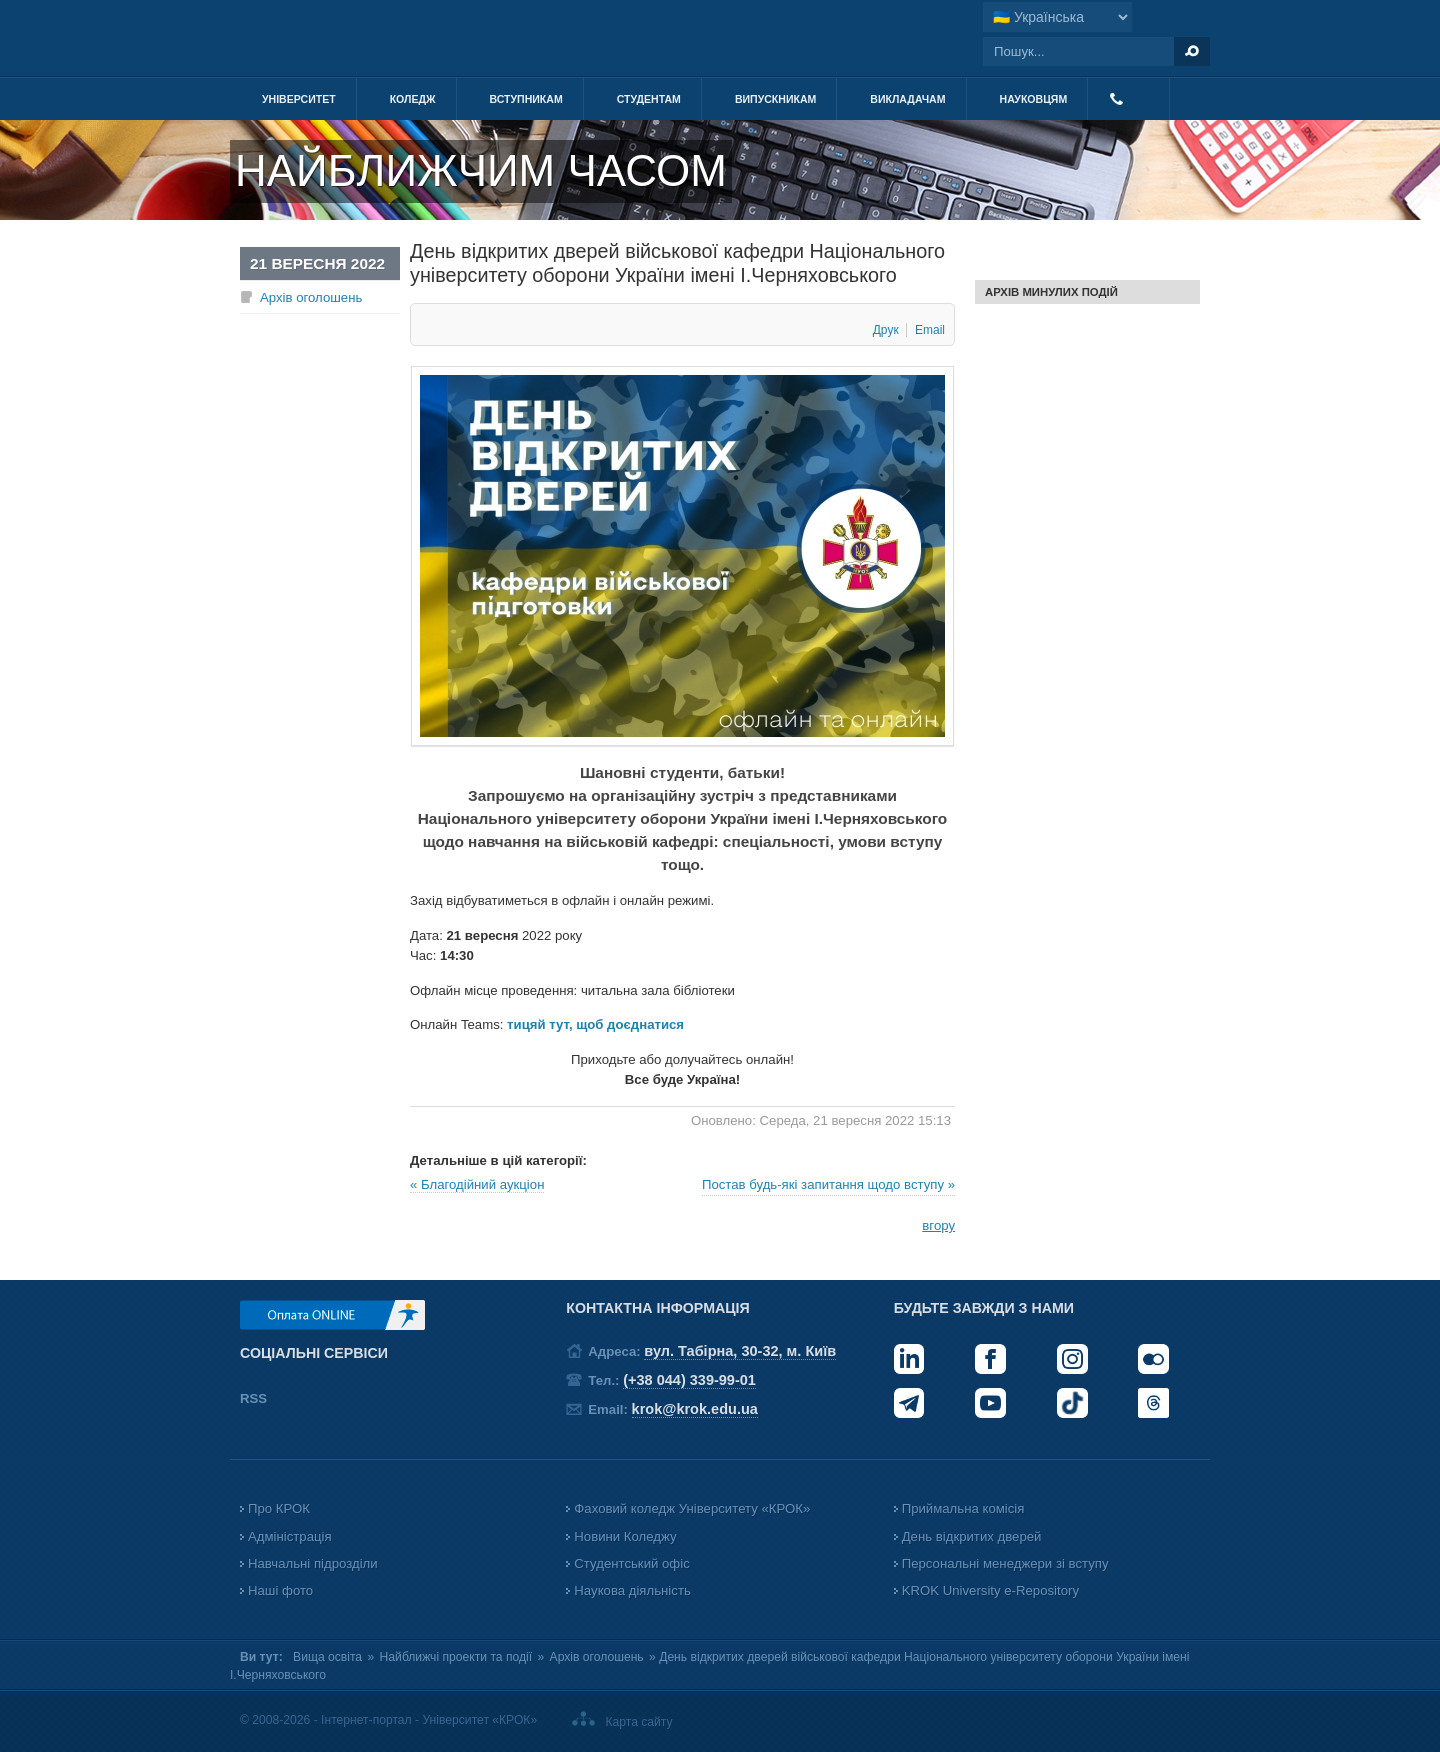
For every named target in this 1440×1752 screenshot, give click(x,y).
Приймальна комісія (963, 1508)
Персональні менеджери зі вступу (1005, 1563)
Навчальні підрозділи (313, 1563)
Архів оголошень (311, 297)
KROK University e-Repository (990, 1590)
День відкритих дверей (972, 1536)
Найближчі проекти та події (456, 1657)
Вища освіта (327, 1657)
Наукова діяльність (632, 1590)
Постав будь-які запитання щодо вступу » (828, 1184)
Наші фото (280, 1590)
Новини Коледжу (625, 1536)
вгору (938, 1225)
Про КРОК (279, 1508)
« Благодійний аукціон (477, 1184)
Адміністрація (290, 1536)
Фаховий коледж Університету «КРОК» (692, 1508)
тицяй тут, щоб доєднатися (595, 1024)
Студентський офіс (631, 1563)
